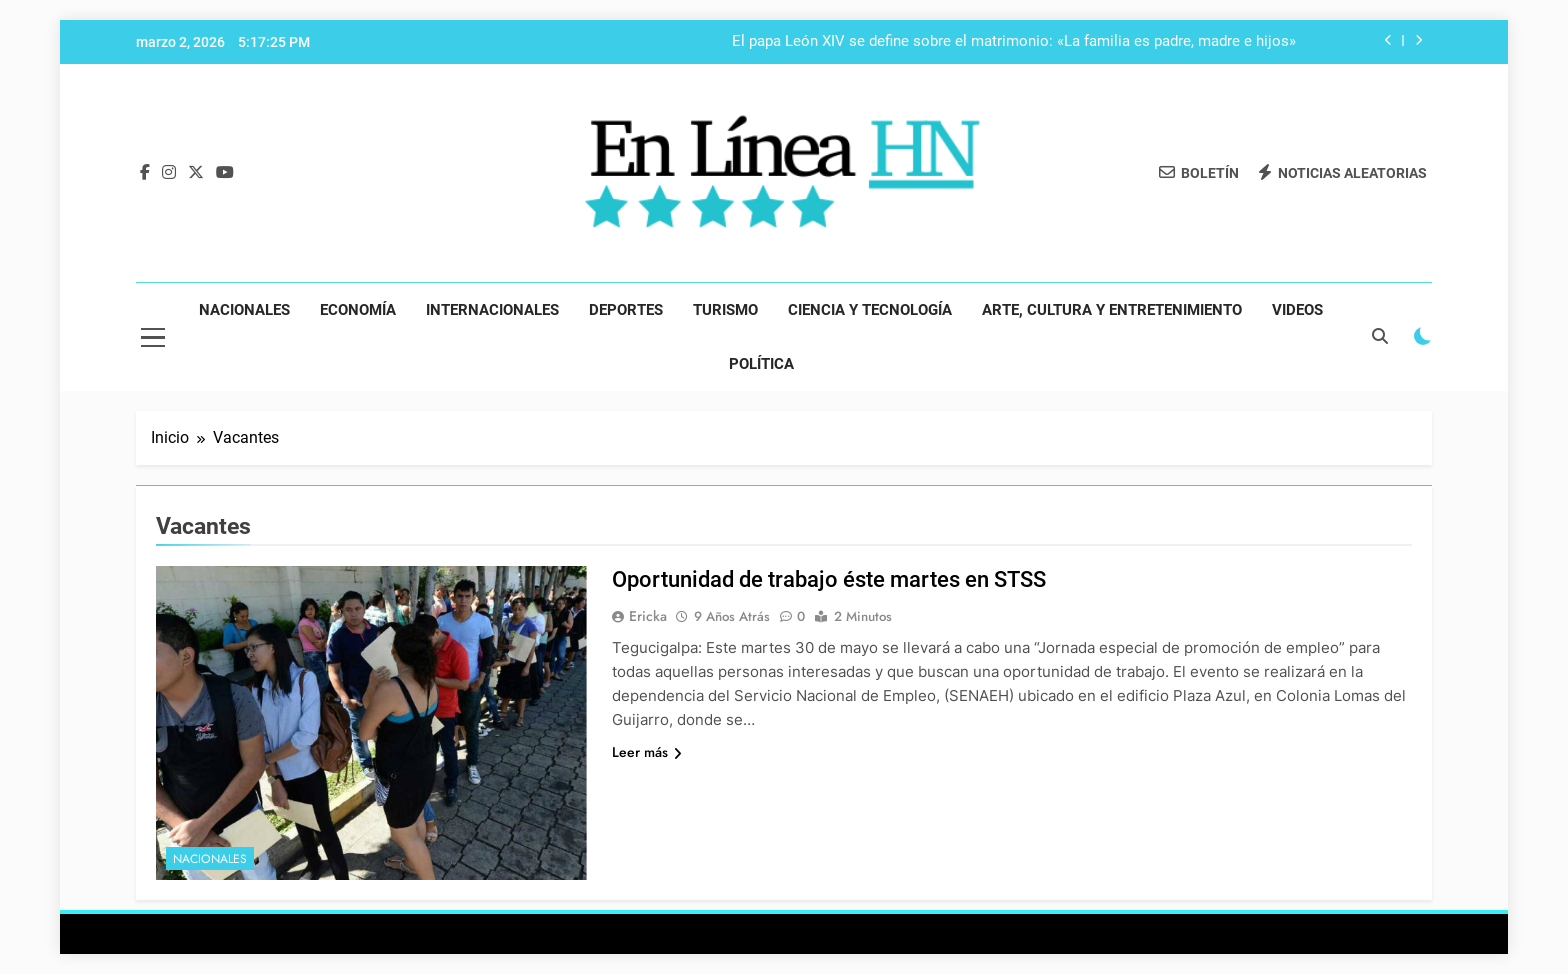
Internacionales (492, 310)
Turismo (725, 310)
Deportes (626, 310)
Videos (1297, 310)
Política (761, 364)
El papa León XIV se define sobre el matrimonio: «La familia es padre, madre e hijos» (1014, 42)
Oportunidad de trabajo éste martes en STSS (829, 579)
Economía (358, 310)
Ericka (648, 616)
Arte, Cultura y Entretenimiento (1112, 310)
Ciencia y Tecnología (870, 310)
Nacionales (244, 310)
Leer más (647, 752)
